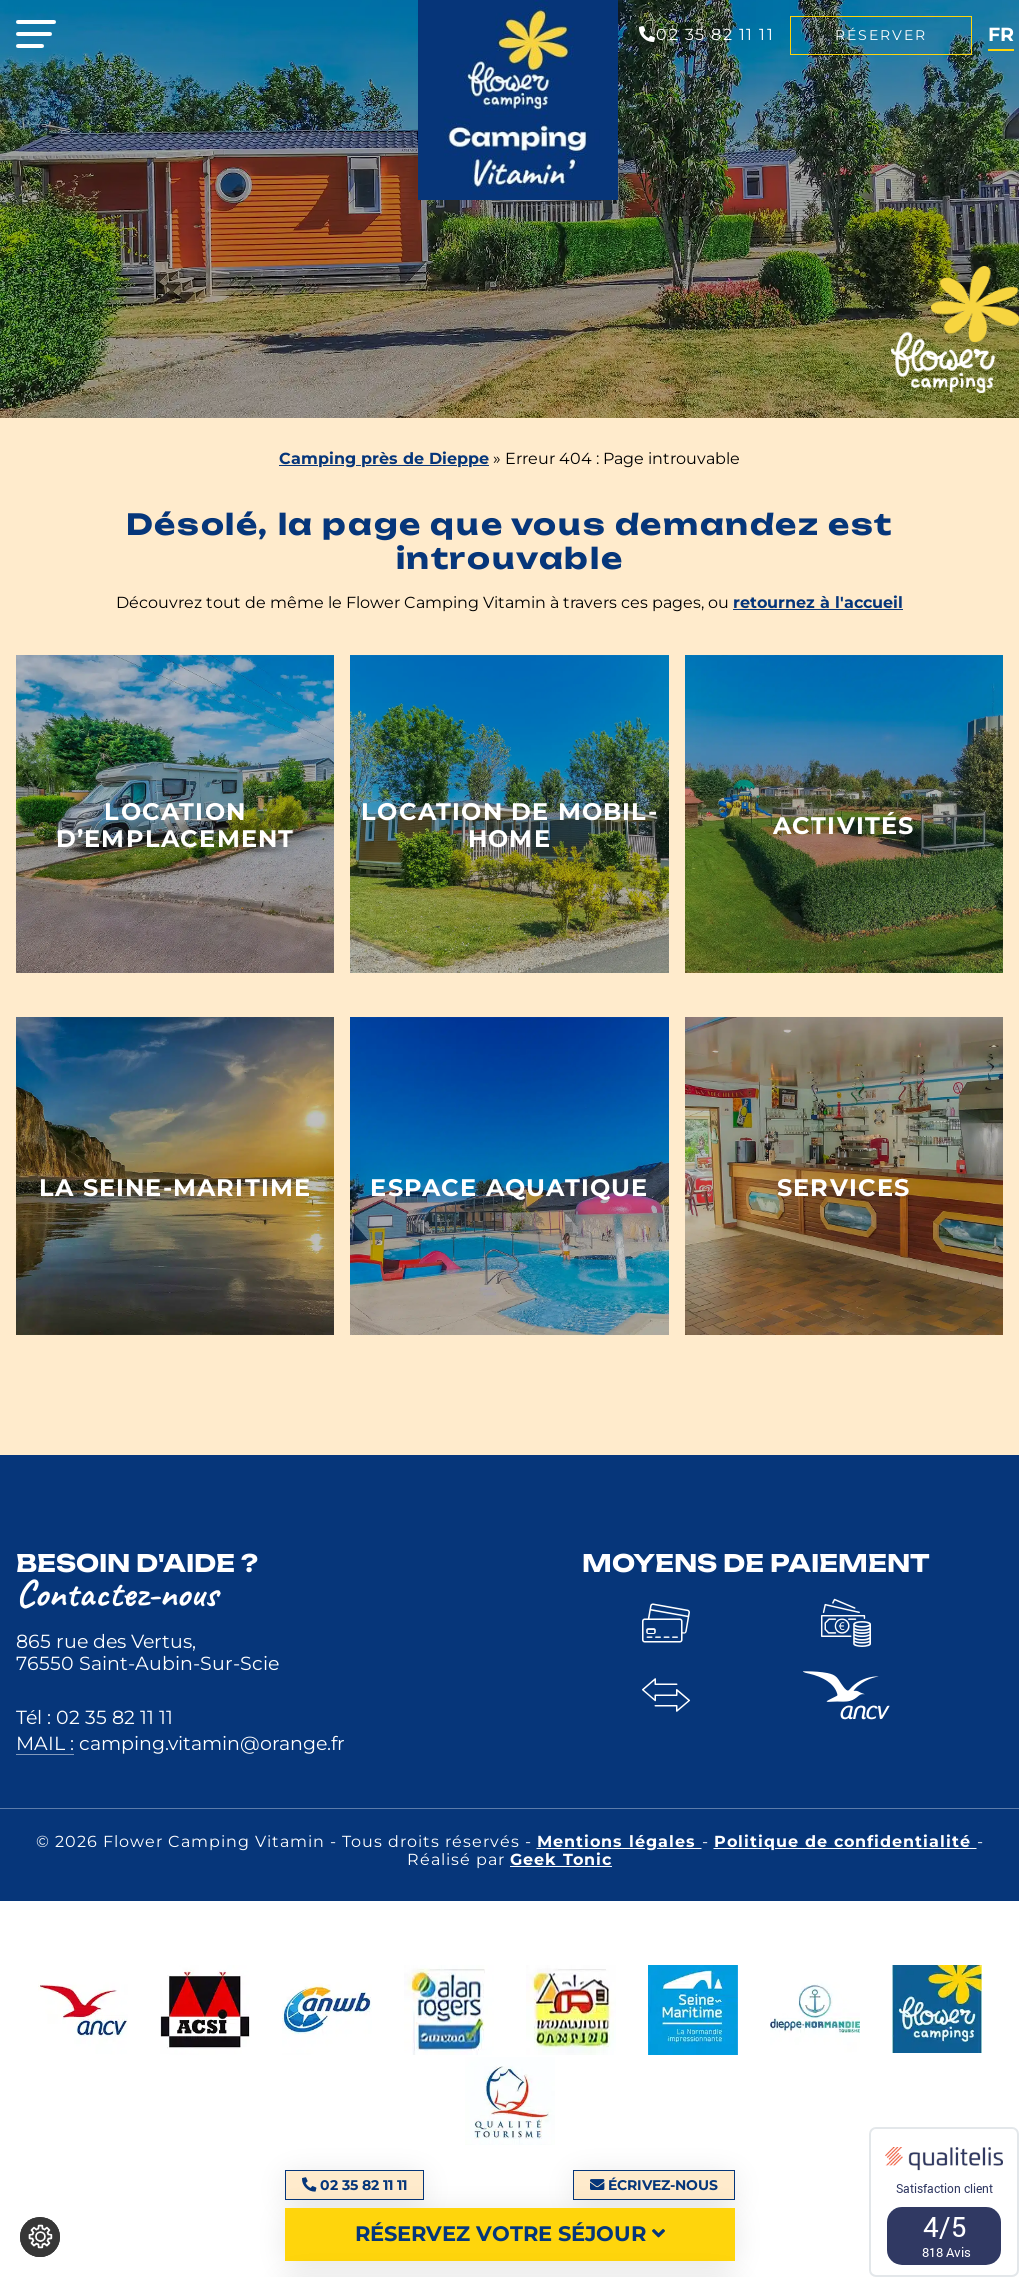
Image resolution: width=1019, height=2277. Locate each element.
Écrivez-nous (654, 2185)
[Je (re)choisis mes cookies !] (40, 2237)
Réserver (881, 35)
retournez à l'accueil (818, 602)
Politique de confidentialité (845, 1841)
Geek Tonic (561, 1859)
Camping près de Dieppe (384, 458)
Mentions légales (619, 1841)
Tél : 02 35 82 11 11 (94, 1717)
